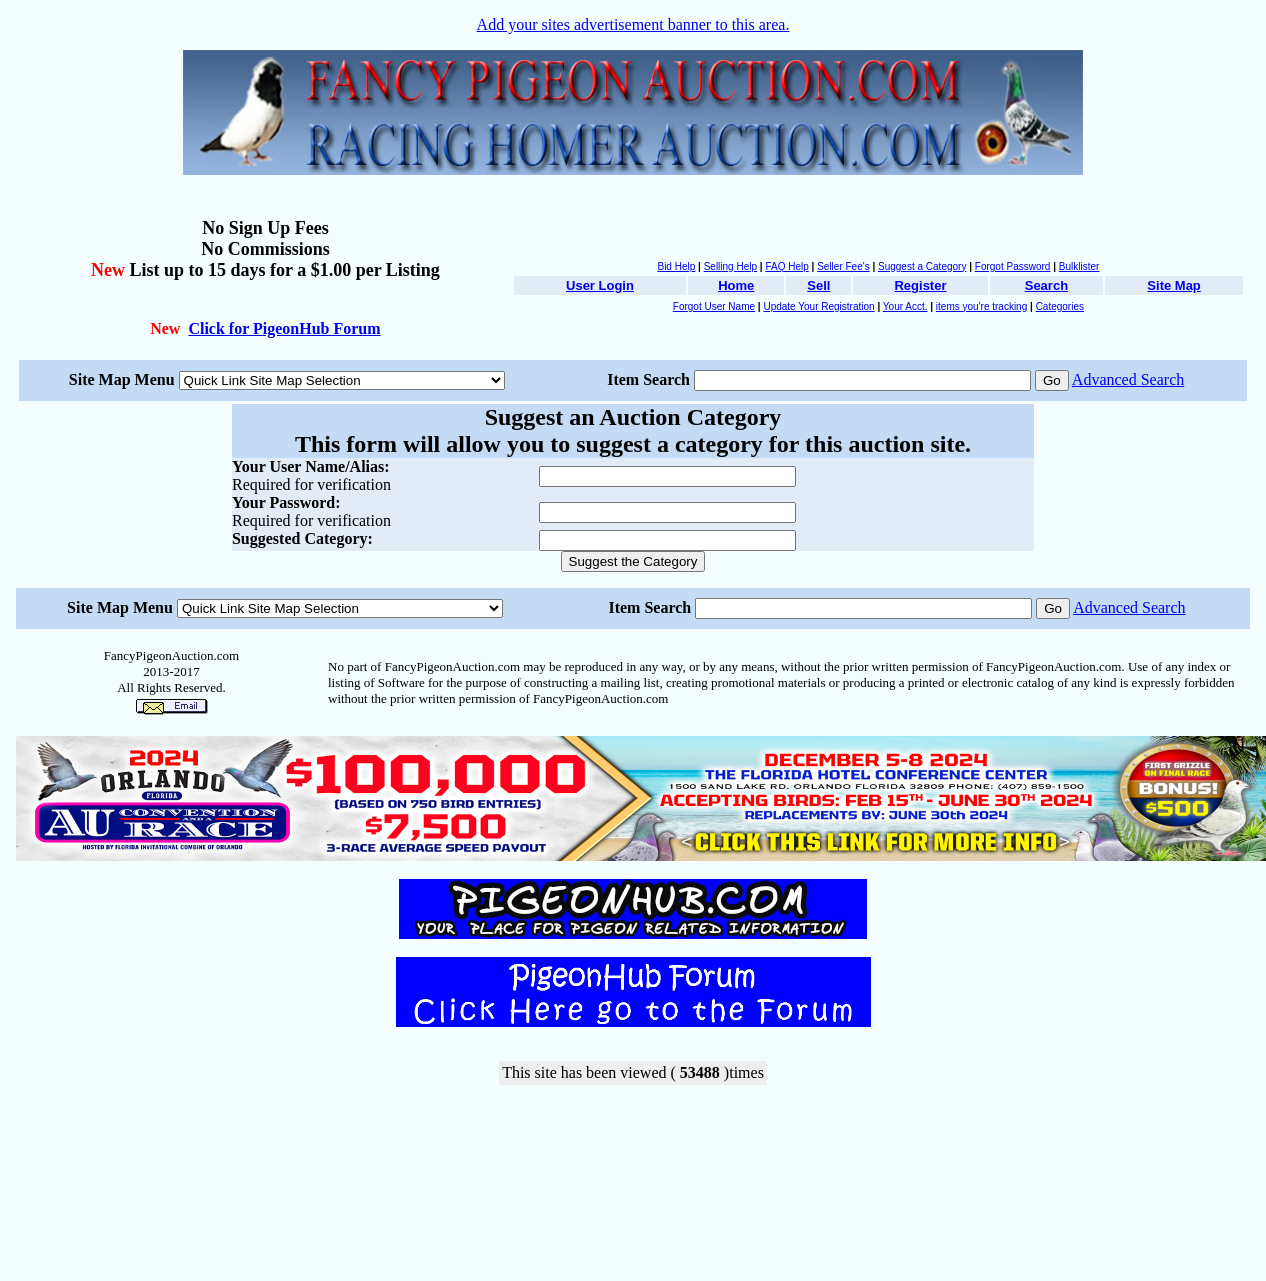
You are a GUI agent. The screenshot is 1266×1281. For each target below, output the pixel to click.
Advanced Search (1128, 379)
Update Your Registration (818, 306)
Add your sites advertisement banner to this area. (633, 24)
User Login (600, 285)
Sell (818, 285)
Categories (1060, 306)
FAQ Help (786, 266)
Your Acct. (905, 306)
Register (920, 285)
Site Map (1173, 285)
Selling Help (730, 266)
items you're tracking (981, 306)
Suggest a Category (922, 266)
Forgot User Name (714, 306)
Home (736, 285)
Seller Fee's (843, 266)
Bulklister (1079, 266)
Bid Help (676, 266)
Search (1046, 285)
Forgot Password (1013, 266)
